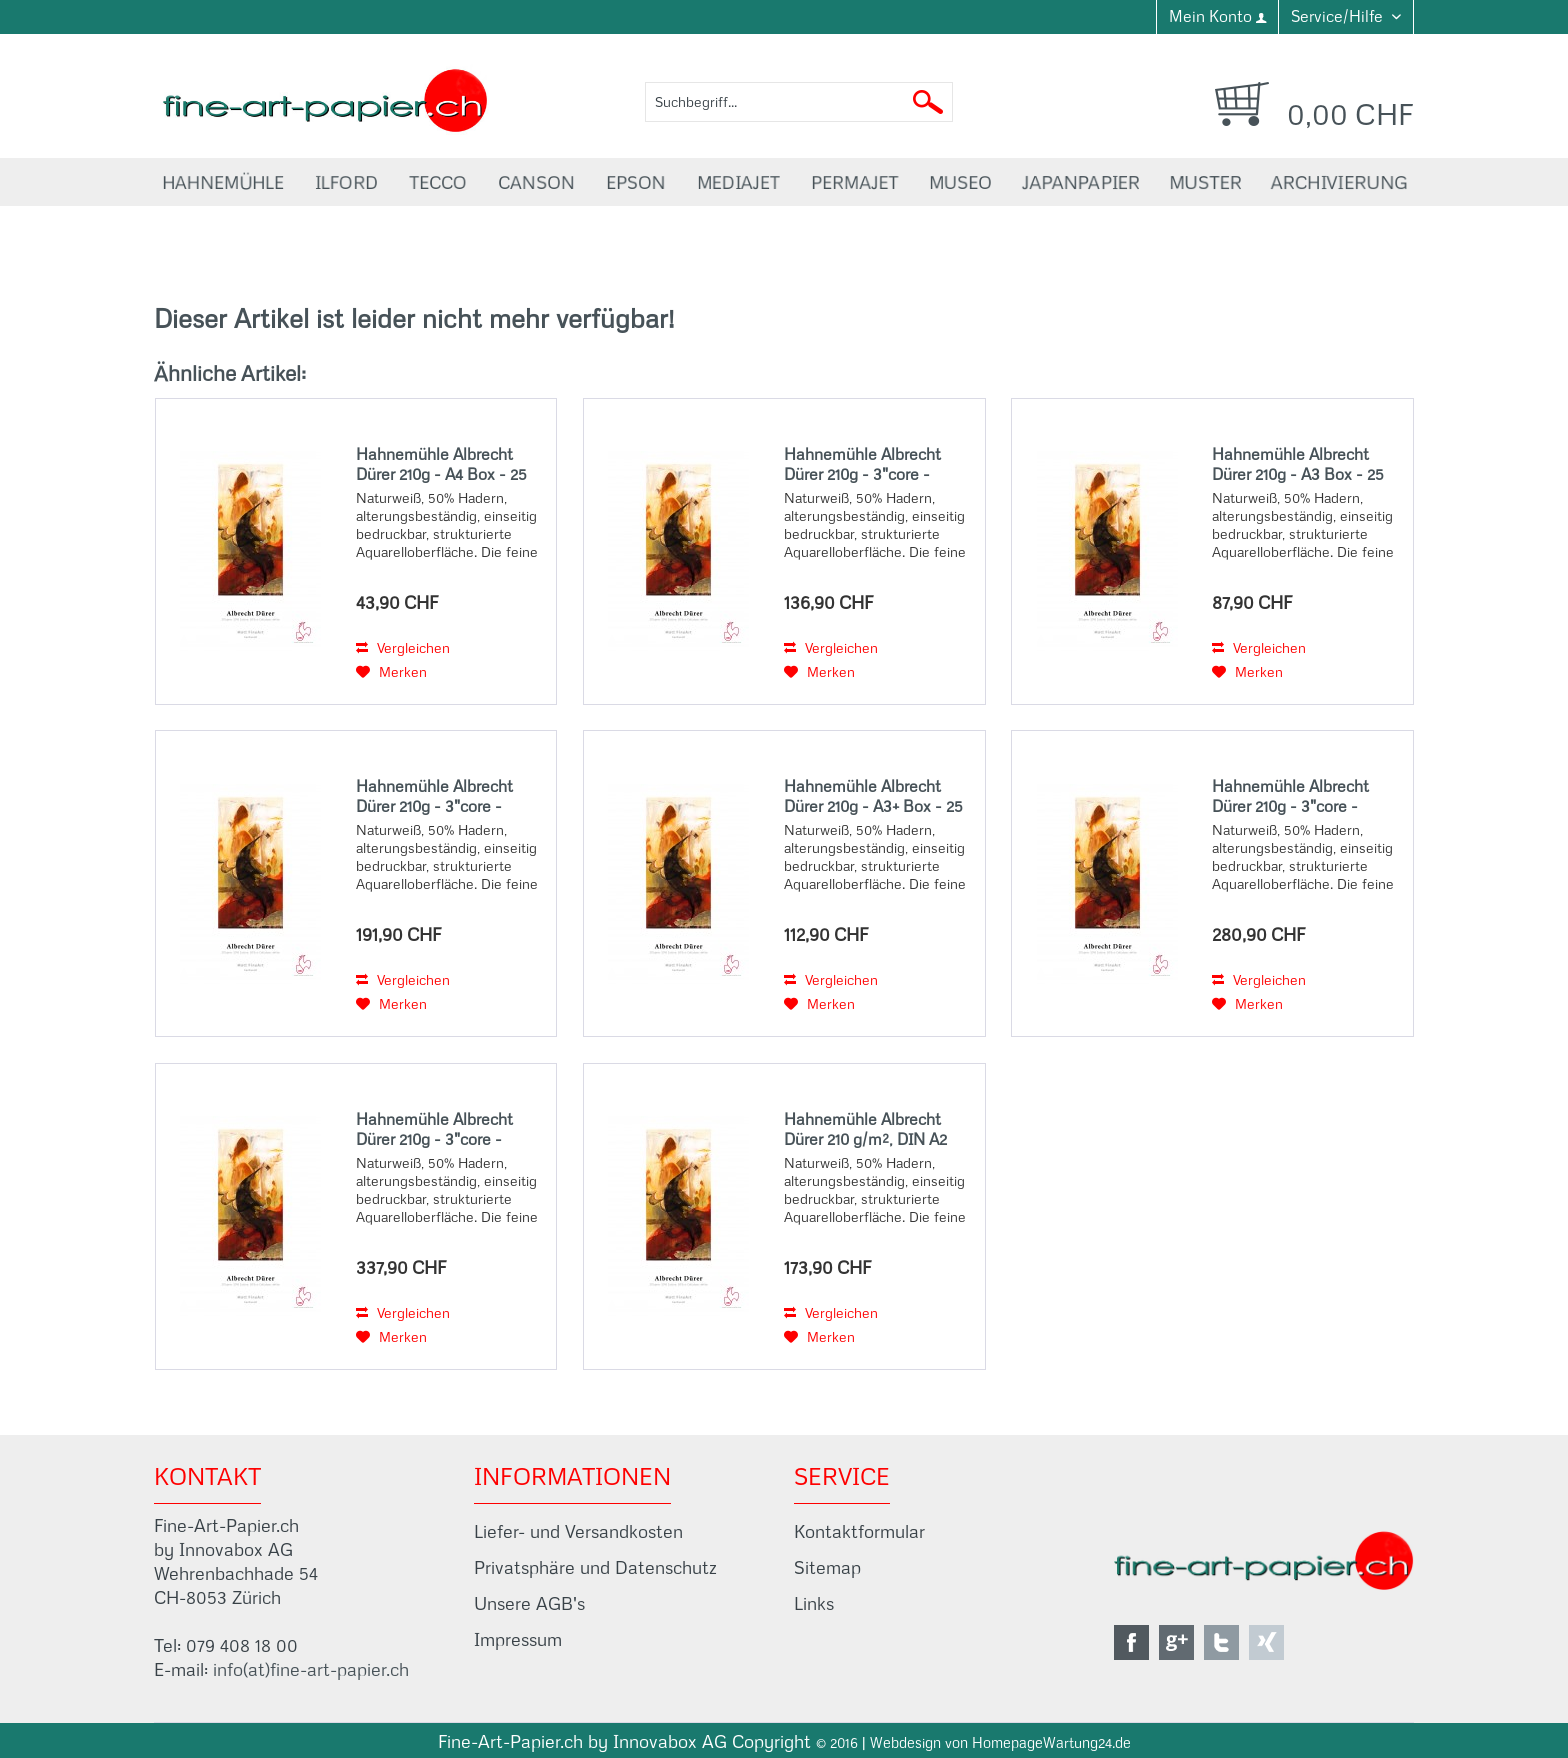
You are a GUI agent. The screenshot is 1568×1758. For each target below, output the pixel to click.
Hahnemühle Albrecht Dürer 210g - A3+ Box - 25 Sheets (873, 796)
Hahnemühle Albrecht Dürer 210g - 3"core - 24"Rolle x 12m (434, 796)
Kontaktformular (859, 1531)
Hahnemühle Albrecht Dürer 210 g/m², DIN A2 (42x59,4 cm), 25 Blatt (865, 1129)
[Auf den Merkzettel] (391, 672)
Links (814, 1603)
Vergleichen (403, 648)
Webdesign (905, 1743)
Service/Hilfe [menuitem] (1339, 16)
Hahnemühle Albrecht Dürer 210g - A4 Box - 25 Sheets (441, 464)
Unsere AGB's (529, 1603)
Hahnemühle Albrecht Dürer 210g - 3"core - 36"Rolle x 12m (1290, 796)
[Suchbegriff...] (798, 102)
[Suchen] (928, 102)
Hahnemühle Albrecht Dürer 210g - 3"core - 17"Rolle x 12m (862, 464)
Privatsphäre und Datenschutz (595, 1567)
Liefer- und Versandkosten (578, 1531)
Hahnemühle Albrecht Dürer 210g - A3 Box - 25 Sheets (1298, 464)
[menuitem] (1217, 17)
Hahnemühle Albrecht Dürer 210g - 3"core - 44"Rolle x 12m (434, 1129)
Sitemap (827, 1567)
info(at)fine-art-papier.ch (311, 1669)
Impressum (518, 1639)
